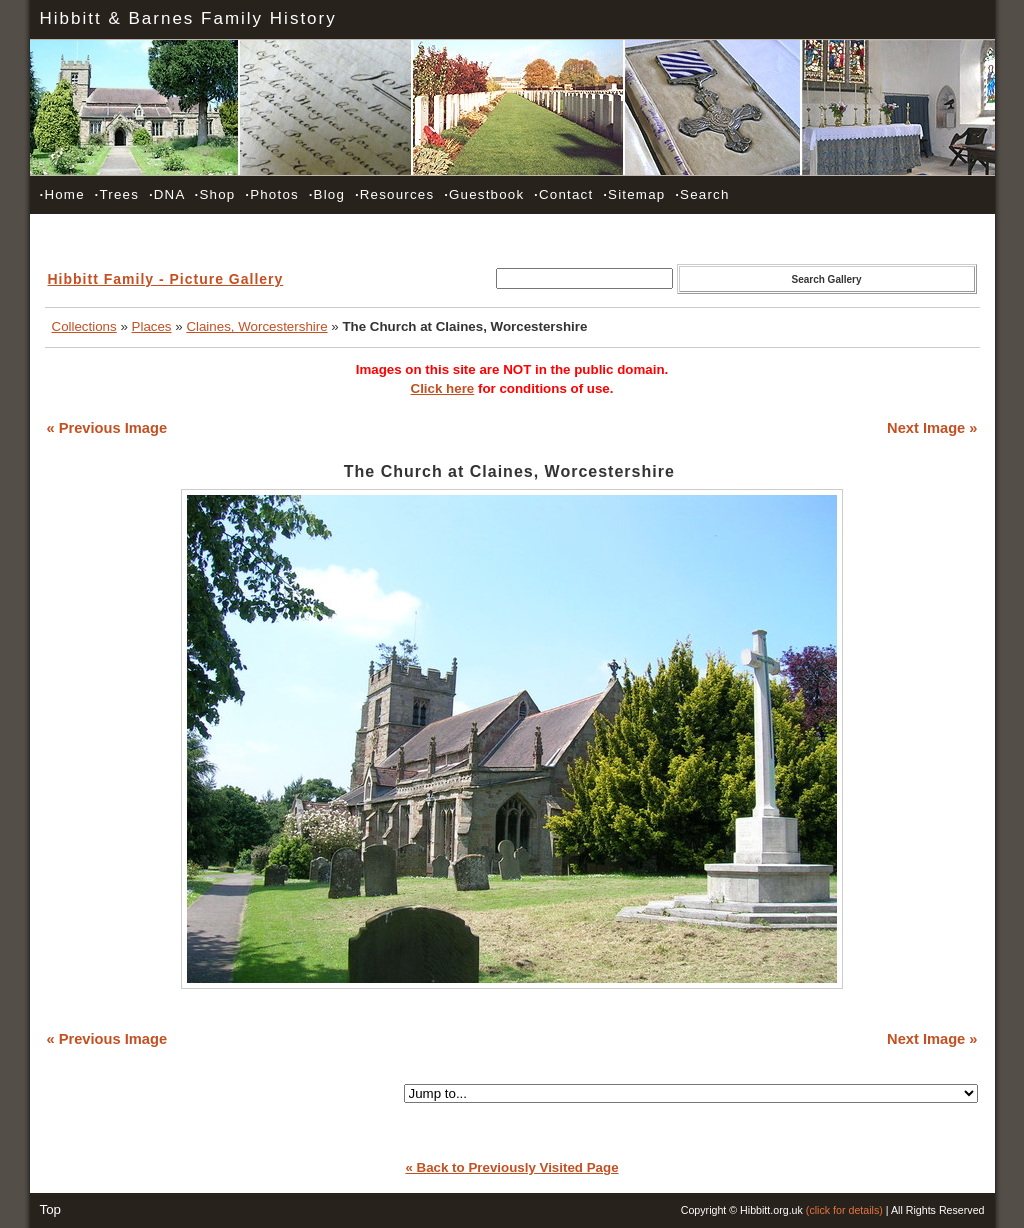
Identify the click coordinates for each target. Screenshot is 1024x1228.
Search (702, 194)
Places (152, 326)
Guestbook (484, 194)
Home (62, 194)
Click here (443, 388)
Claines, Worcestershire (256, 326)
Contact (563, 194)
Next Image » (932, 428)
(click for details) (844, 1210)
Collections (84, 326)
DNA (167, 194)
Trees (117, 194)
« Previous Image (107, 428)
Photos (272, 194)
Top (51, 1209)
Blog (327, 194)
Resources (394, 194)
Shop (215, 194)
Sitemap (634, 194)
